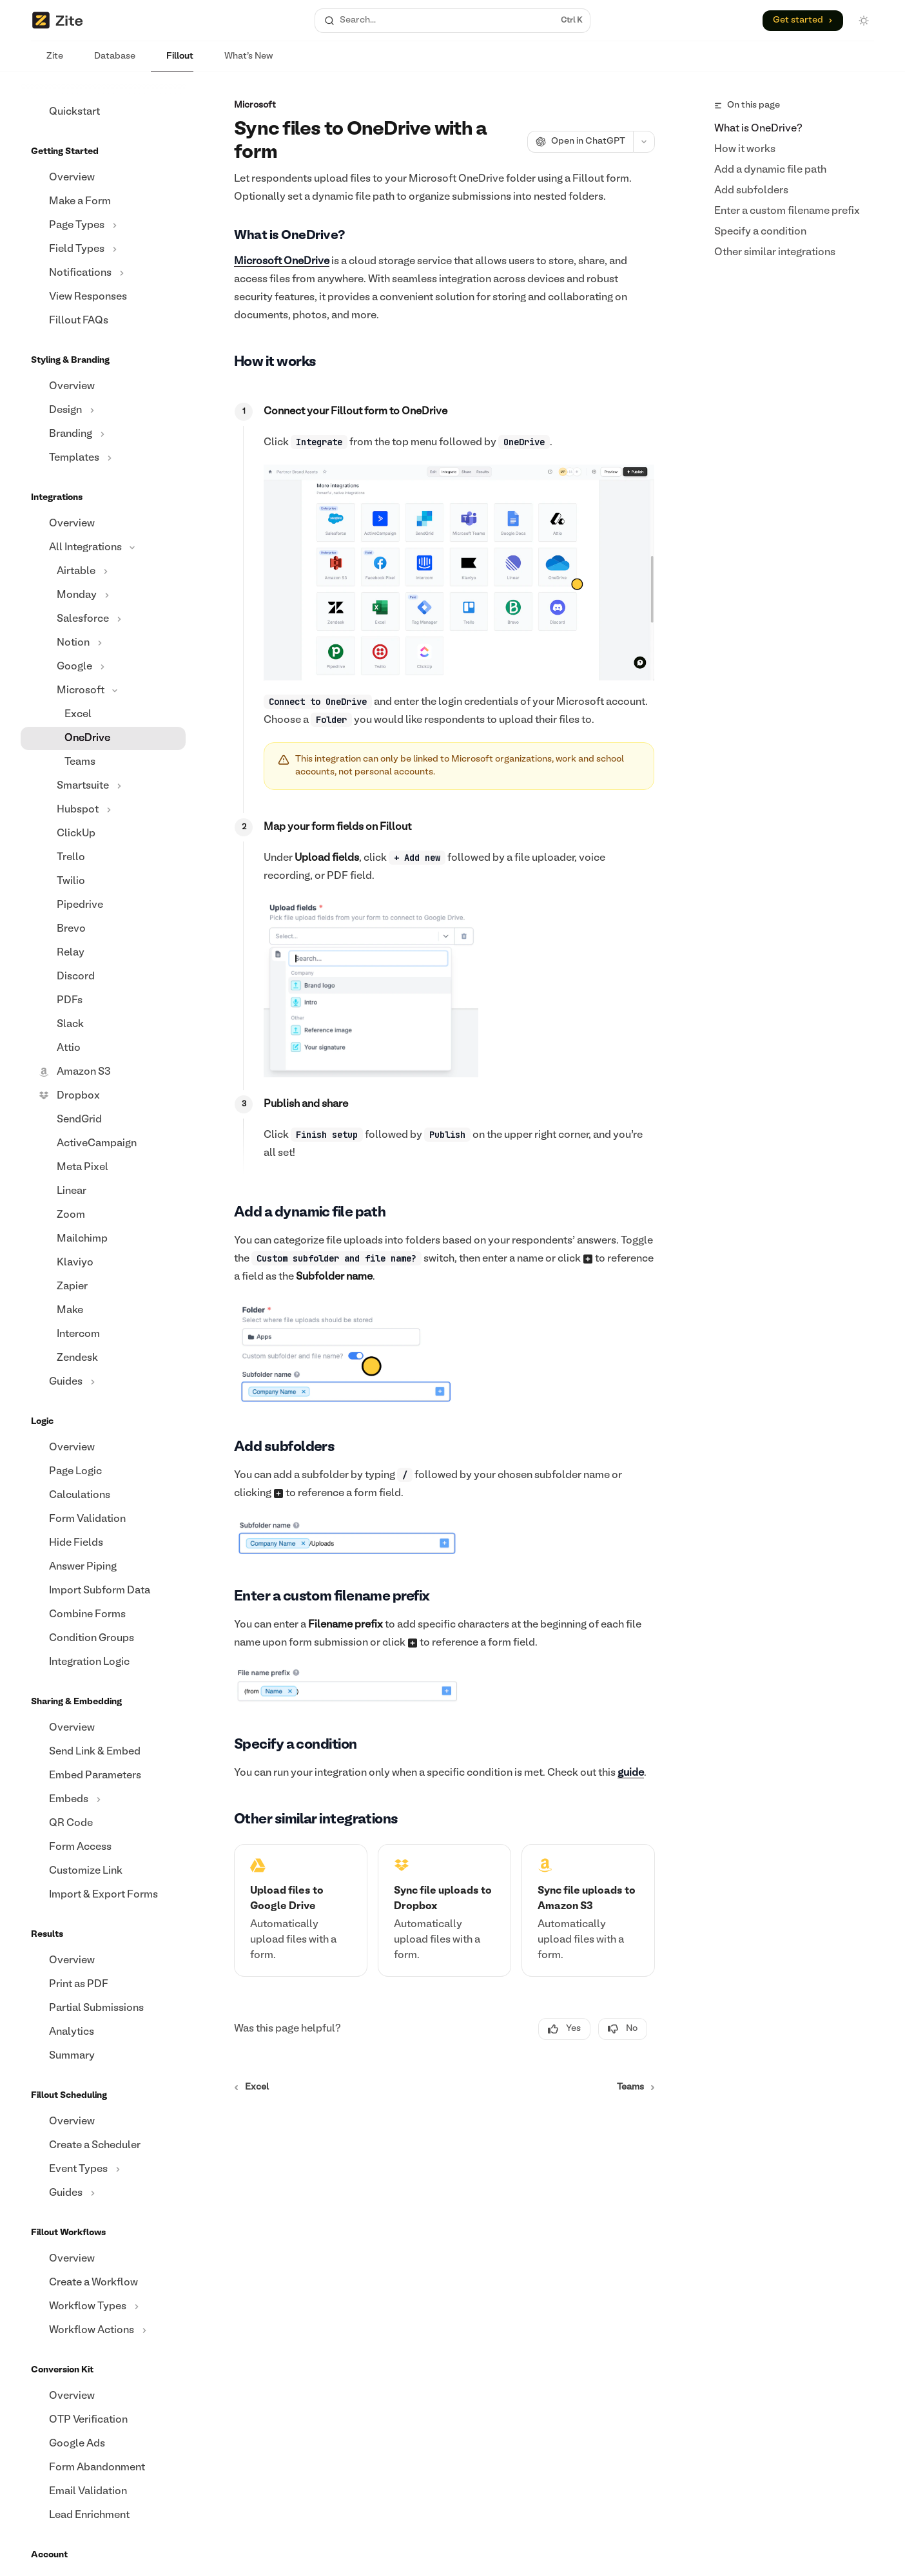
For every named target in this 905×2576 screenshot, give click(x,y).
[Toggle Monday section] (103, 595)
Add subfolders (751, 190)
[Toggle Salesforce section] (103, 619)
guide (631, 1773)
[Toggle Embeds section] (103, 1799)
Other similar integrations (774, 252)
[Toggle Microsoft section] (103, 690)
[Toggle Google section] (103, 666)
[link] (300, 1910)
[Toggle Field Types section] (103, 249)
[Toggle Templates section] (103, 458)
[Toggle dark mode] (863, 20)
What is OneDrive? (758, 128)
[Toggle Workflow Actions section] (103, 2330)
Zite (47, 62)
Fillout (172, 62)
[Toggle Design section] (103, 410)
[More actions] (644, 142)
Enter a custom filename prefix (787, 211)
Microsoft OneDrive (281, 261)
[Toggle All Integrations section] (103, 547)
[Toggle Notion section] (103, 643)
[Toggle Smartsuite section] (103, 786)
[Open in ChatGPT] (580, 142)
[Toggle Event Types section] (103, 2169)
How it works (744, 149)
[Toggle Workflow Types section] (103, 2306)
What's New (241, 62)
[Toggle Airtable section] (103, 571)
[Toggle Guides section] (103, 1382)
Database (107, 62)
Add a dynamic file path (770, 170)
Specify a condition (760, 231)
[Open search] (452, 20)
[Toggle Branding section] (103, 434)
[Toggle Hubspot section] (103, 810)
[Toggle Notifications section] (103, 273)
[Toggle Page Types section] (103, 225)
